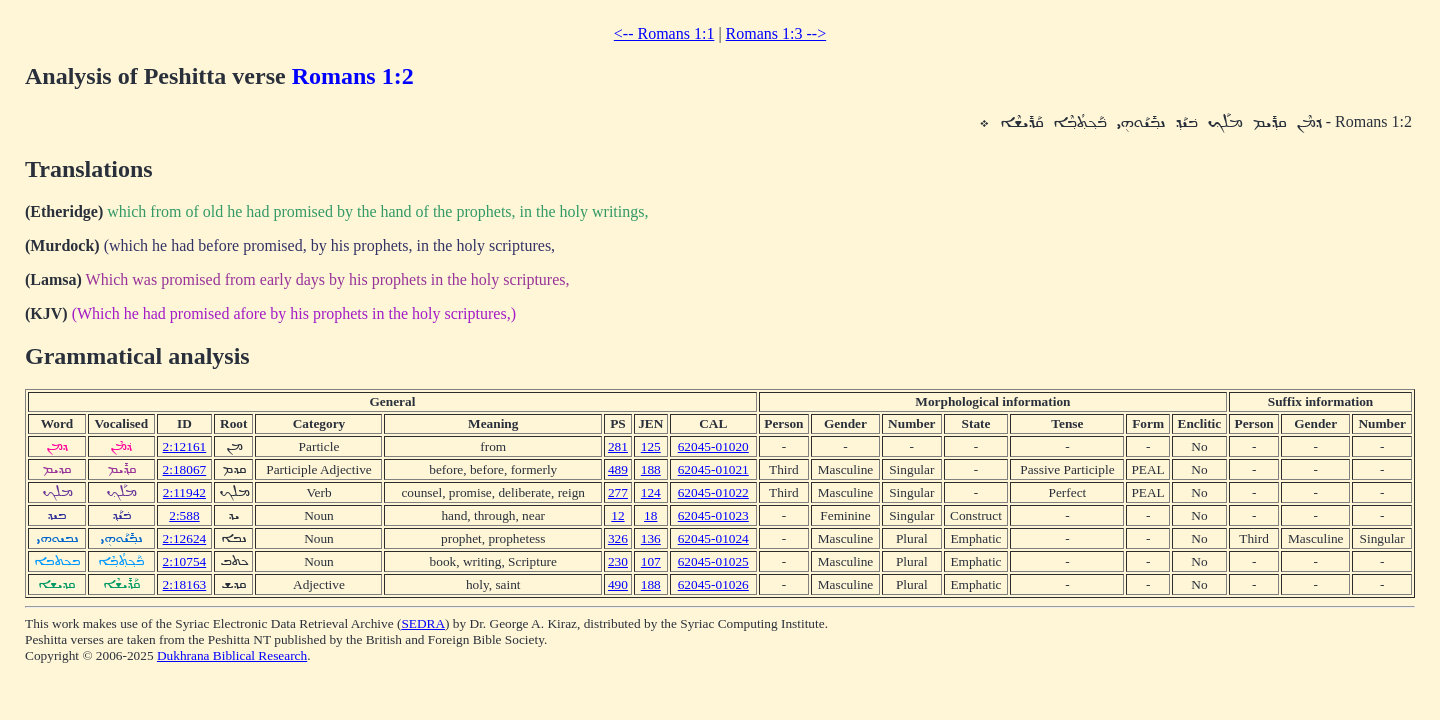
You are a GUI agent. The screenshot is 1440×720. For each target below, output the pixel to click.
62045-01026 (713, 584)
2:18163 (185, 584)
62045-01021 (713, 469)
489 (618, 469)
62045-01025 (713, 561)
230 (618, 561)
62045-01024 (713, 538)
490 (618, 584)
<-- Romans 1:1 (664, 33)
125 (651, 446)
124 (651, 492)
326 (618, 538)
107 (651, 561)
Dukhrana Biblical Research (232, 655)
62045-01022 (713, 492)
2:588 (184, 515)
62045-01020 (713, 446)
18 (650, 515)
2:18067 (185, 469)
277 (618, 492)
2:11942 (184, 492)
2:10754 (185, 561)
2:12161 (185, 446)
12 (617, 515)
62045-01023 (713, 515)
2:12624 (185, 538)
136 (651, 538)
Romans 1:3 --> (776, 33)
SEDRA (423, 623)
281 (618, 446)
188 (651, 469)
